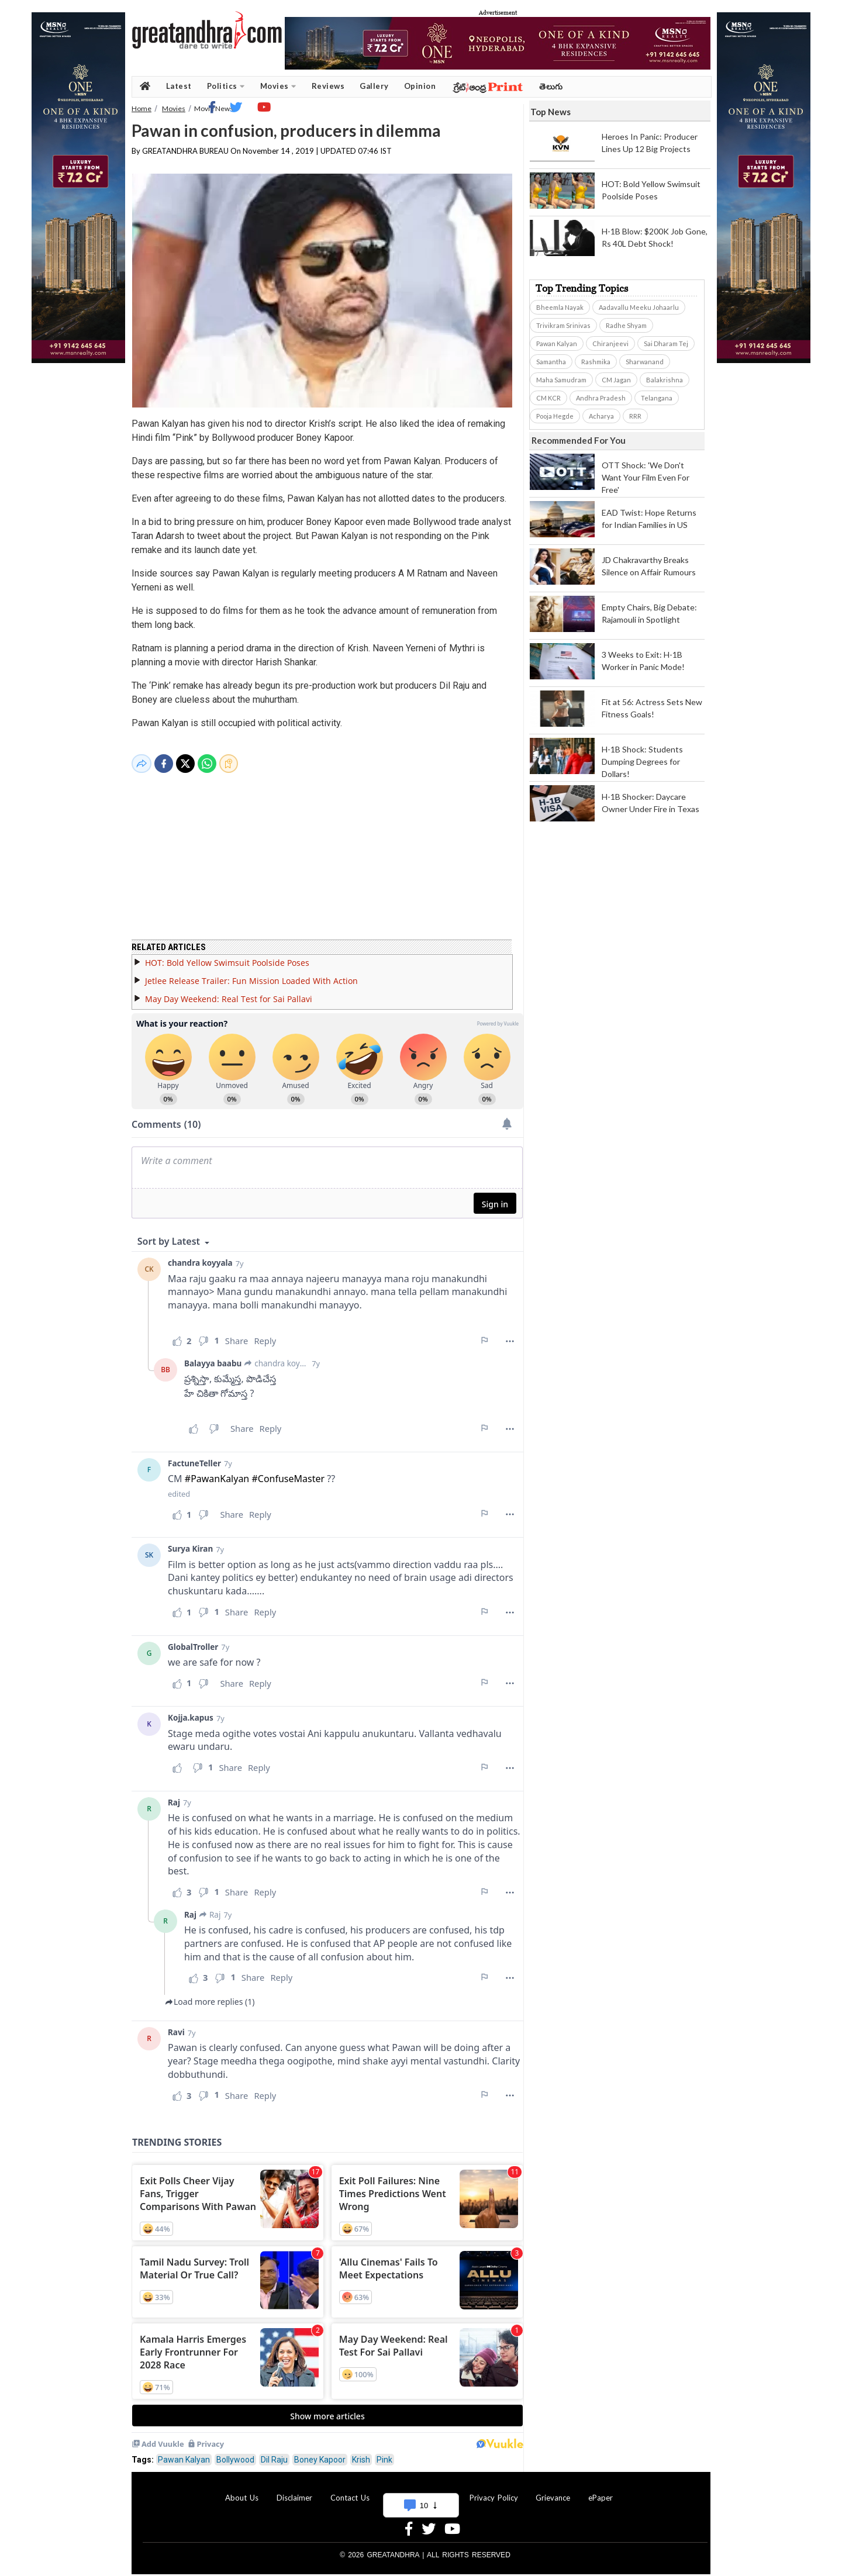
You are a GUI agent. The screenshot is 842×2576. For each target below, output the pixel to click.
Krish (361, 2452)
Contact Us (350, 2490)
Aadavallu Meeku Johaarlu (639, 307)
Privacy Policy (494, 2490)
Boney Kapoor (320, 2452)
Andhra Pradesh (601, 398)
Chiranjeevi (610, 343)
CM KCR (548, 398)
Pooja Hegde (555, 416)
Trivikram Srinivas (563, 325)
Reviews (328, 86)
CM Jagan (616, 380)
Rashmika (595, 361)
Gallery (374, 86)
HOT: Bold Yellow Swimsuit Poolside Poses (227, 955)
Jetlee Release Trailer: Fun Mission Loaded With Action (251, 973)
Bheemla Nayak (560, 307)
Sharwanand (645, 361)
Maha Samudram (561, 380)
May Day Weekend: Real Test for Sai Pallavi (228, 991)
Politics (226, 86)
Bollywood (235, 2452)
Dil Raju (274, 2452)
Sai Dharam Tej (666, 343)
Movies (278, 86)
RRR (635, 416)
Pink (384, 2452)
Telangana (656, 398)
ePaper (600, 2490)
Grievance (553, 2490)
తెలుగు (551, 86)
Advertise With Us (419, 2490)
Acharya (601, 416)
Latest (179, 86)
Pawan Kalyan (184, 2452)
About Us (241, 2490)
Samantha (551, 361)
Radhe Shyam (626, 325)
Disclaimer (294, 2490)
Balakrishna (664, 380)
